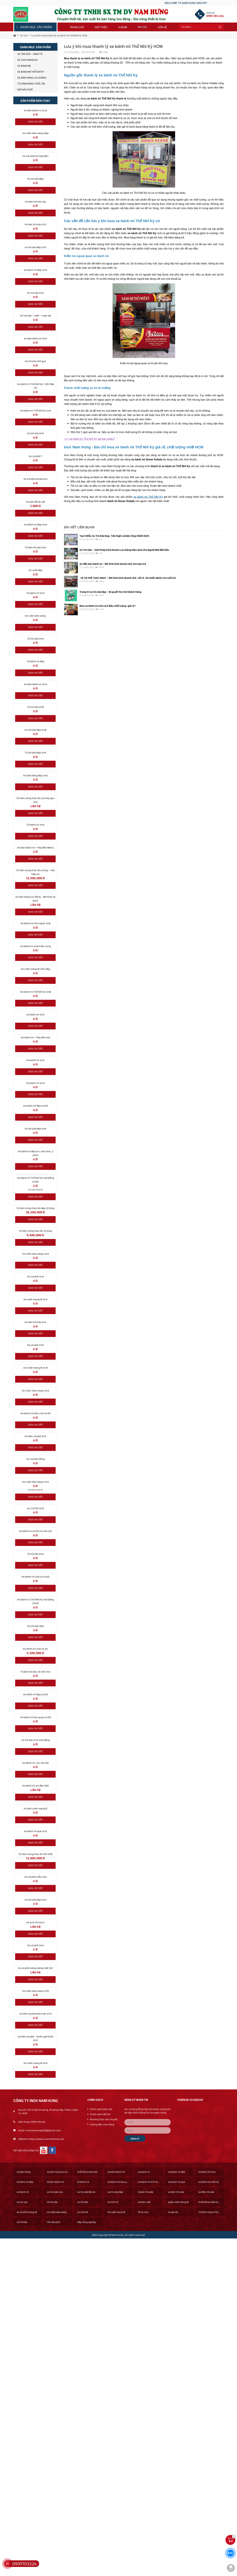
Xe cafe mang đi (116, 2212)
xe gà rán (173, 2212)
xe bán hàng (24, 2171)
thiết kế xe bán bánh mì (90, 2171)
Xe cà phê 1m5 (35, 1345)
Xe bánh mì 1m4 (35, 1083)
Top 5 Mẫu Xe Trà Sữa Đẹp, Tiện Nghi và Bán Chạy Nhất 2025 (114, 535)
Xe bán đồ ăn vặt (35, 501)
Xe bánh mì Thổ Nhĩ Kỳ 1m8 (35, 991)
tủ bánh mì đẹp (25, 2181)
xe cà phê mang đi (27, 2212)
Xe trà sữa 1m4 (35, 433)
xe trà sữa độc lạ (86, 2192)
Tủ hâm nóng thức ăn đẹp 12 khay (35, 1208)
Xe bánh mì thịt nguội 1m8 (35, 923)
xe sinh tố (112, 2202)
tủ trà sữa (52, 2202)
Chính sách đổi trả (100, 2114)
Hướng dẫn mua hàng (102, 2124)
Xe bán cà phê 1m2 (35, 1436)
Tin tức (142, 27)
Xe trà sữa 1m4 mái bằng (35, 1740)
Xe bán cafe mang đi (35, 1808)
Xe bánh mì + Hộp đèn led (35, 1037)
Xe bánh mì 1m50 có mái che (35, 1531)
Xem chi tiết (35, 122)
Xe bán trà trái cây (35, 201)
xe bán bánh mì (116, 2171)
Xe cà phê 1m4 (35, 1276)
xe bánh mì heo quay (119, 2181)
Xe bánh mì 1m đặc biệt (35, 1785)
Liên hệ (162, 27)
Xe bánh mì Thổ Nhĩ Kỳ (30, 71)
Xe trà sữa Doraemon (35, 478)
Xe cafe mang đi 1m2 (35, 1299)
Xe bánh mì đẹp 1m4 (35, 270)
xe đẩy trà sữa (206, 2192)
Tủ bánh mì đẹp (35, 661)
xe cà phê (82, 2212)
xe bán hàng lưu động (59, 2171)
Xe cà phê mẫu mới (35, 1876)
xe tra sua (22, 2202)
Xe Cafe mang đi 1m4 (35, 1367)
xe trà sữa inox (55, 2192)
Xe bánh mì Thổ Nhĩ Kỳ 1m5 (35, 410)
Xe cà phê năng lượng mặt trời (35, 1968)
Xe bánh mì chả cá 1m (35, 1648)
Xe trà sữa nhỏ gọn (35, 361)
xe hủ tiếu (22, 2222)
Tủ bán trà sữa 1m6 (35, 547)
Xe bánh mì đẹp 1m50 (35, 1105)
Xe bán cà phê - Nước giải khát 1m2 (35, 2038)
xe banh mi (144, 2171)
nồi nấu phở (53, 2222)
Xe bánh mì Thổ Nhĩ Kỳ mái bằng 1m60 (35, 1601)
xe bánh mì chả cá (208, 2181)
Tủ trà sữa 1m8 (35, 707)
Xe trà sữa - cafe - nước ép (35, 315)
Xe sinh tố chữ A (35, 1922)
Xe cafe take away (35, 615)
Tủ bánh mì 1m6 (35, 824)
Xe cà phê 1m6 (35, 1945)
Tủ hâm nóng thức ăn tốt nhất (35, 1854)
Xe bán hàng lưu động (31, 77)
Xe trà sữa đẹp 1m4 (35, 1128)
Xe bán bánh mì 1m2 (35, 110)
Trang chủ (77, 27)
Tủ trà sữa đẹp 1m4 (35, 752)
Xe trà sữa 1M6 (35, 1626)
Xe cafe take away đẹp (35, 133)
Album (122, 27)
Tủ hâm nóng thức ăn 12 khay (35, 1230)
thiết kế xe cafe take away (211, 2202)
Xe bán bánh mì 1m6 (35, 684)
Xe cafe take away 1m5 (35, 1990)
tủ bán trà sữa (145, 2192)
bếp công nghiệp (86, 2222)
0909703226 (24, 2563)
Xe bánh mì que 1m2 (35, 1831)
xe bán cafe (144, 2202)
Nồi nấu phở (25, 89)
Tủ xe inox (143, 2212)
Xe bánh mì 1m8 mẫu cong (35, 946)
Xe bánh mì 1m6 (35, 1060)
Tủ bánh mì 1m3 (35, 593)
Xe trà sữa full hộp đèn (35, 156)
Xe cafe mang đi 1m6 (35, 2063)
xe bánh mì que (176, 2181)
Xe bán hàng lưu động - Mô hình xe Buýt (35, 898)
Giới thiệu (101, 27)
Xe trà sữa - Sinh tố (29, 53)
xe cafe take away (57, 2212)
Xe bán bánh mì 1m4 (35, 338)
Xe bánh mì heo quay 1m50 (35, 1717)
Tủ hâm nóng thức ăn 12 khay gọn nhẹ (35, 800)
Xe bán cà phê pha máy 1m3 (35, 2013)
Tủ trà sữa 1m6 (35, 1553)
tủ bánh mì (83, 2181)
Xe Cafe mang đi (27, 59)
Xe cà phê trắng (35, 1458)
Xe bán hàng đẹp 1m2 (35, 775)
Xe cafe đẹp (35, 570)
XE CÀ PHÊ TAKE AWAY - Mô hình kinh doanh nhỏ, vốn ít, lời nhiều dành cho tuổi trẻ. (128, 577)
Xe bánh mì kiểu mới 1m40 (35, 1413)
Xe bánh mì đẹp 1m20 (35, 1694)
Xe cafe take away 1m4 (35, 1253)
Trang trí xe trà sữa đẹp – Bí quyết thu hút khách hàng (110, 591)
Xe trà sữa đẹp (35, 178)
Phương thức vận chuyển (104, 2119)
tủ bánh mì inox (207, 2171)
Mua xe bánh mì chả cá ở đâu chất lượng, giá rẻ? (107, 605)
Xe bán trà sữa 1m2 (35, 224)
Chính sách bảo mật (101, 2109)
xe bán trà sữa (176, 2192)
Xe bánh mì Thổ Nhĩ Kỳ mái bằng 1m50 (35, 1179)
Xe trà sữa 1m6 (35, 292)
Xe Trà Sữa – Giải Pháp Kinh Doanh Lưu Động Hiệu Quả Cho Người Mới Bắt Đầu (124, 549)
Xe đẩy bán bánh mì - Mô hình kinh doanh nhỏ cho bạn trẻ (112, 563)
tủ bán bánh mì (55, 2181)
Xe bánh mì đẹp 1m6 (35, 524)
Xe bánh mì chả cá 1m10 (35, 1576)
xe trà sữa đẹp (115, 2192)
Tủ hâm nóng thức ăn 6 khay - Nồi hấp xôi (35, 872)
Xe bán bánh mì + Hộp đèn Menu (35, 847)
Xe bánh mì (24, 65)
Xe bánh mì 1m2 (35, 1014)
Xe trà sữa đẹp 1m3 (35, 1899)
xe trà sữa (82, 2202)
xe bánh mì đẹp (176, 2171)
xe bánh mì (23, 2192)
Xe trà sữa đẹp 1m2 (35, 247)
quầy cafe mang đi (178, 2202)
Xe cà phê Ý (35, 456)
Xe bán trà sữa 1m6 (35, 1322)
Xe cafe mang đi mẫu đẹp (35, 968)
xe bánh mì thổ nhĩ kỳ (149, 2181)
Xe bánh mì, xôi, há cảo (35, 1762)
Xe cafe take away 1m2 (35, 1481)
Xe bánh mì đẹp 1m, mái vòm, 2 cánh (35, 1153)
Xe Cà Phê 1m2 (35, 1508)
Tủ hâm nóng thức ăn (31, 83)
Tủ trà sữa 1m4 (35, 638)
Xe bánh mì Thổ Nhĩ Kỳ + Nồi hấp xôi (35, 385)
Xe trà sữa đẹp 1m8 (35, 729)
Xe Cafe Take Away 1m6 (35, 1390)
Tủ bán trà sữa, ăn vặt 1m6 (35, 1671)
